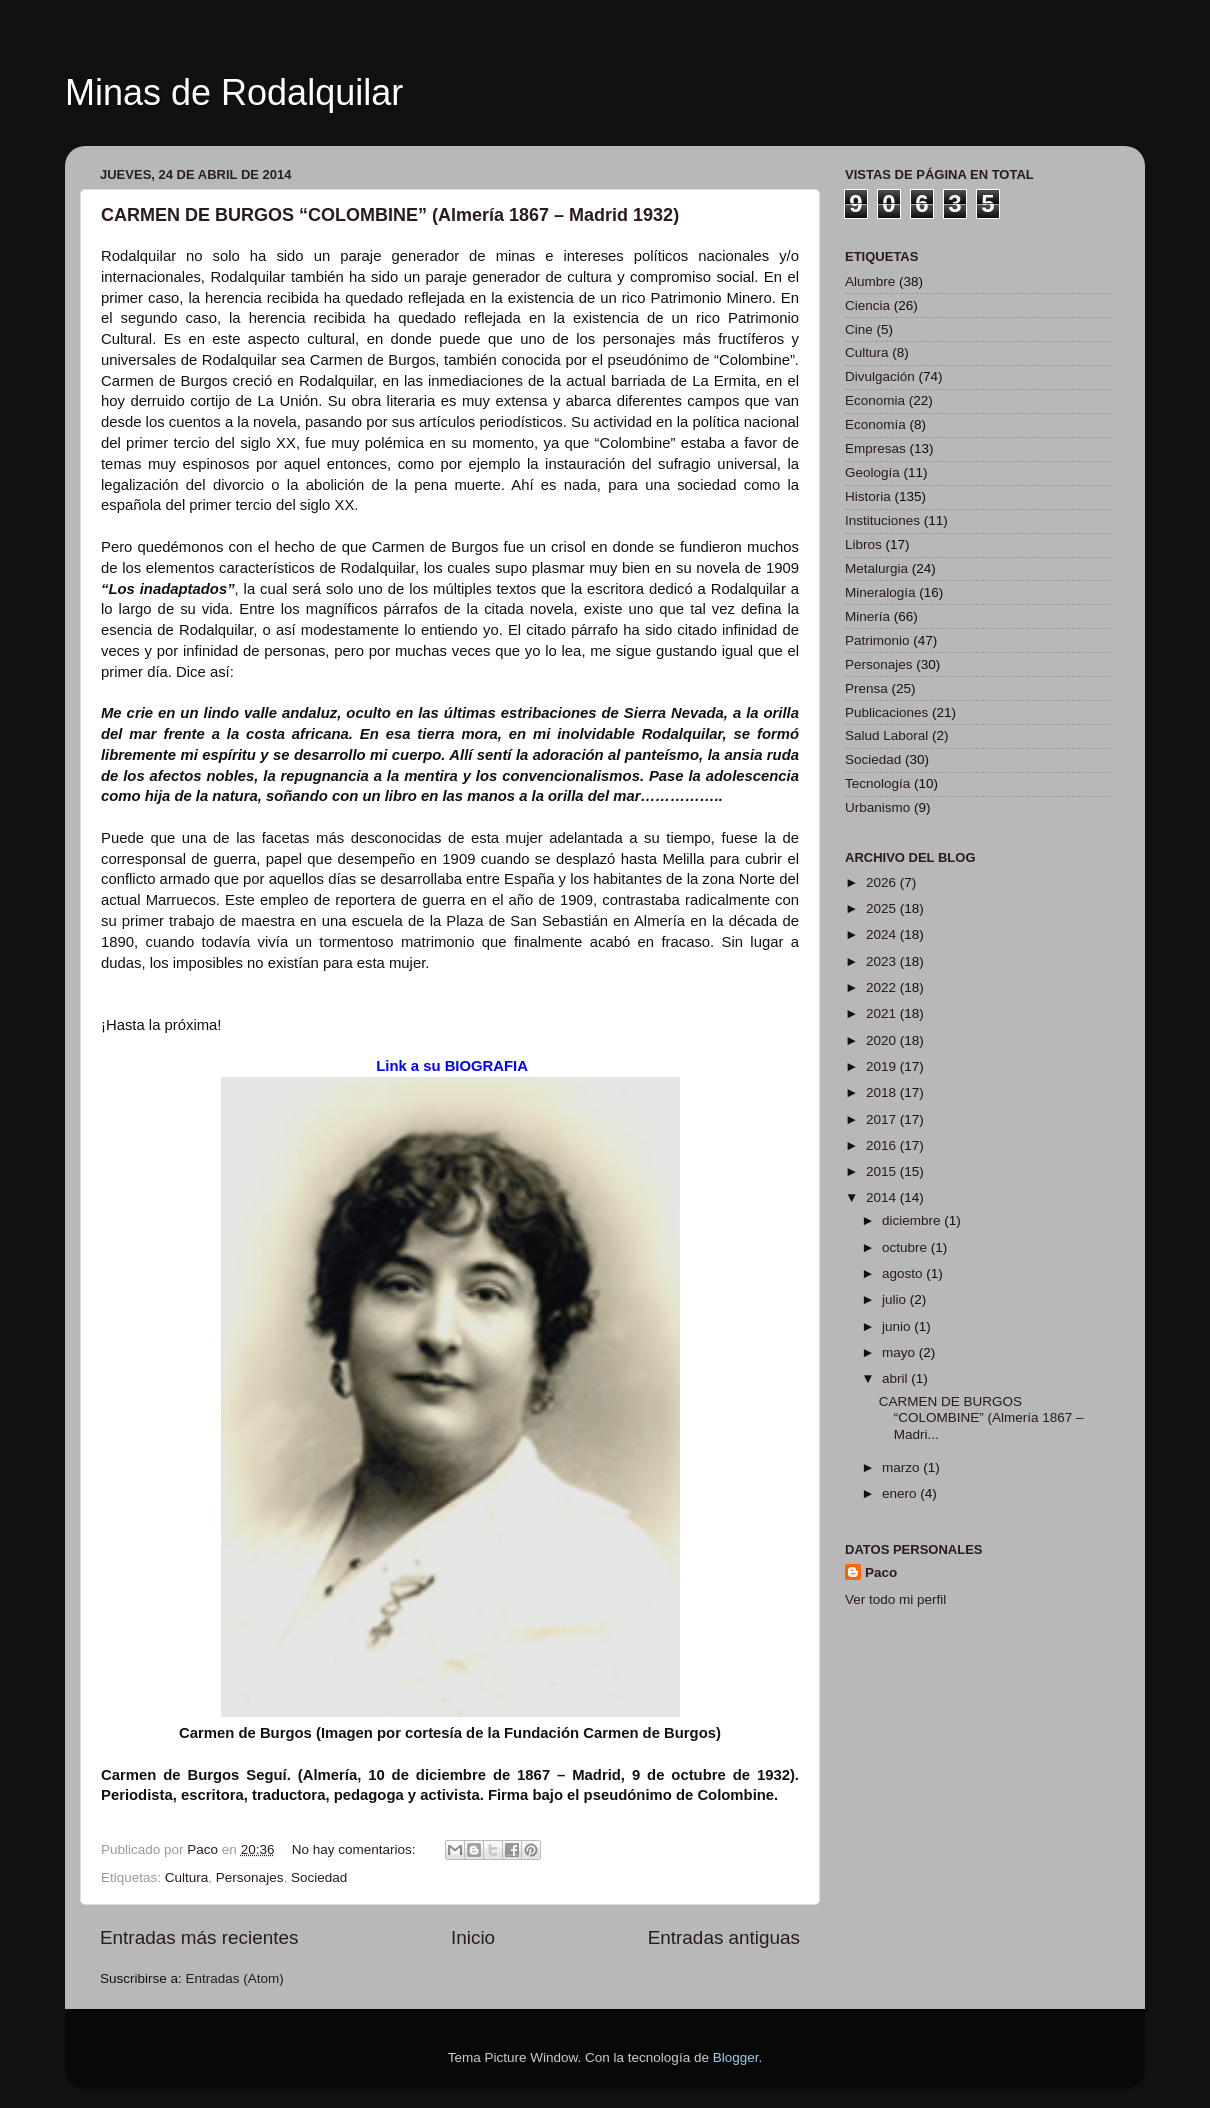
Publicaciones (886, 712)
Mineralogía (880, 592)
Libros (863, 544)
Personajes (250, 1877)
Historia (868, 496)
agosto (904, 1273)
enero (901, 1493)
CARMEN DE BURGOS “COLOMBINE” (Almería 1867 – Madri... (981, 1417)
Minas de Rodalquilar (234, 92)
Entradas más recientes (199, 1937)
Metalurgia (876, 568)
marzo (902, 1467)
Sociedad (319, 1877)
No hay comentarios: (356, 1849)
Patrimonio (877, 640)
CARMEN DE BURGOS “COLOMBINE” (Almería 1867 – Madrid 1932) (390, 215)
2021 (883, 1013)
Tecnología (877, 783)
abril (896, 1378)
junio (898, 1326)
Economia (875, 400)
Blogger (736, 2057)
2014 (883, 1197)
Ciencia (867, 305)
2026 (883, 882)
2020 (883, 1040)
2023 (883, 961)
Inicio (473, 1937)
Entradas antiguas (724, 1937)
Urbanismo (877, 807)
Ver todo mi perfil (895, 1599)
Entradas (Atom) (235, 1978)
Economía (875, 424)
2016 (883, 1145)
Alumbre (870, 281)
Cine (859, 329)
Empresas (875, 448)
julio (896, 1299)
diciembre (913, 1220)
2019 (883, 1066)
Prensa (866, 688)
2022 (883, 987)
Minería (867, 616)
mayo (900, 1352)
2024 (883, 934)
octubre (906, 1247)
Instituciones (882, 520)
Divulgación (880, 376)
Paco (881, 1572)
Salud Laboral (886, 735)
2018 (883, 1092)
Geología (872, 472)
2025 (883, 908)
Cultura (187, 1877)
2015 (883, 1171)
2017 (883, 1119)
